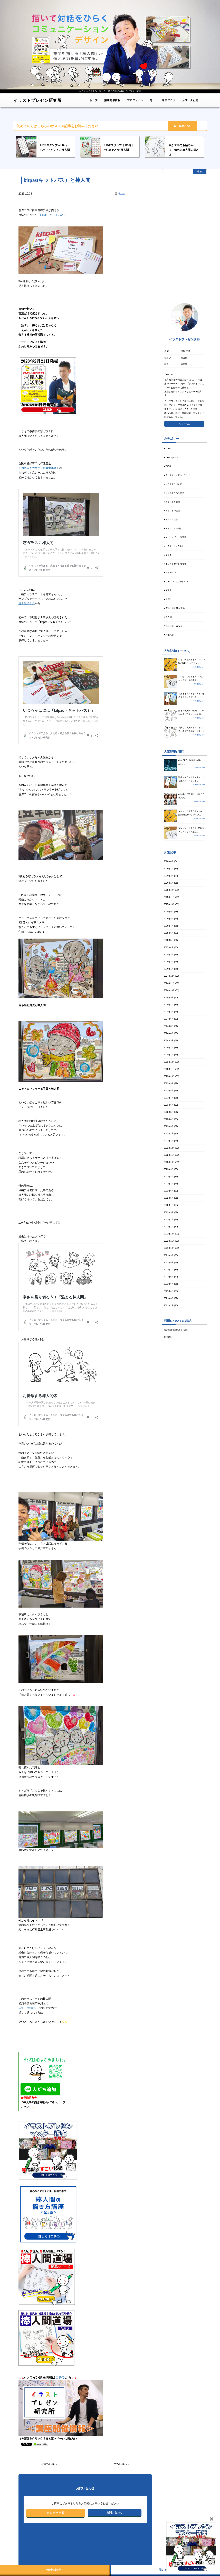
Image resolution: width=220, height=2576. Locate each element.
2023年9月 (169, 1083)
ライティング (172, 572)
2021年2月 (169, 1305)
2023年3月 (169, 1126)
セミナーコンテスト (175, 546)
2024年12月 (169, 976)
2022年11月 (169, 1155)
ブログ (169, 555)
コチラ (60, 2179)
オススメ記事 (172, 519)
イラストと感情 (173, 502)
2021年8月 (169, 1262)
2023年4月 (169, 1119)
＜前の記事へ (49, 2265)
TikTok (168, 466)
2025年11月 (169, 897)
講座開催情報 (112, 100)
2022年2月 (169, 1219)
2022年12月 (169, 1148)
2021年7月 (169, 1269)
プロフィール (135, 100)
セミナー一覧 (56, 2314)
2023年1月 (169, 1141)
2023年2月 (169, 1133)
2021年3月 (169, 1298)
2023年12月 (169, 1062)
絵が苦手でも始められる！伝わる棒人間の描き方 (184, 150)
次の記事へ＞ (121, 2265)
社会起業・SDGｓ (174, 626)
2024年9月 (169, 997)
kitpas (121, 193)
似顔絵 (169, 599)
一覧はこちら (183, 126)
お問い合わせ (190, 100)
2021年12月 (169, 1234)
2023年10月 (169, 1076)
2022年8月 (169, 1176)
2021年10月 (169, 1248)
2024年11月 (169, 983)
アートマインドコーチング (178, 475)
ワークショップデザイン (177, 581)
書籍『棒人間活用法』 (176, 608)
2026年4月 (169, 861)
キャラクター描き (174, 528)
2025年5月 (169, 940)
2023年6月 (169, 1105)
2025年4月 (169, 947)
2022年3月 (169, 1212)
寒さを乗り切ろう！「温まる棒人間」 (43, 1190)
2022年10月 (169, 1162)
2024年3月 (169, 1040)
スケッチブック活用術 (176, 537)
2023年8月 (169, 1090)
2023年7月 (169, 1098)
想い (152, 100)
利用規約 (168, 1337)
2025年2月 (169, 961)
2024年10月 (169, 990)
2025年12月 (169, 890)
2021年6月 (169, 1277)
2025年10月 (169, 904)
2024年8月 (169, 1004)
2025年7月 (169, 926)
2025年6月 (169, 933)
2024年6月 (169, 1019)
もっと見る (184, 424)
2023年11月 (169, 1069)
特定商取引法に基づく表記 (176, 1330)
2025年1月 (169, 969)
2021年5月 (169, 1284)
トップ (94, 100)
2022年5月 (169, 1198)
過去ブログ (168, 100)
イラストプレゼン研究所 (37, 100)
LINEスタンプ (172, 457)
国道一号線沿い (27, 1817)
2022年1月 (169, 1226)
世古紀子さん (26, 603)
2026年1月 (169, 883)
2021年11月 (169, 1241)
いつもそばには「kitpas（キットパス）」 (45, 668)
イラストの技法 (173, 510)
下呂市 (169, 590)
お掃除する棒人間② (34, 1224)
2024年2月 (169, 1047)
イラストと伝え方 (174, 484)
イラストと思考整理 (175, 493)
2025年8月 (169, 919)
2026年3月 (169, 868)
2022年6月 (169, 1191)
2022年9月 (169, 1169)
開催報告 (170, 635)
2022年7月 (169, 1183)
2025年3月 (169, 954)
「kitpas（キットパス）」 (53, 214)
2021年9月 (169, 1255)
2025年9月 (169, 911)
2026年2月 (169, 876)
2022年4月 (169, 1205)
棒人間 (169, 617)
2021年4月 (169, 1291)
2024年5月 (169, 1026)
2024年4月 (169, 1033)
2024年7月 (169, 1012)
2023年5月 (169, 1112)
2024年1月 (169, 1054)
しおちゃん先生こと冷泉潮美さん (38, 468)
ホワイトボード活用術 (176, 564)
